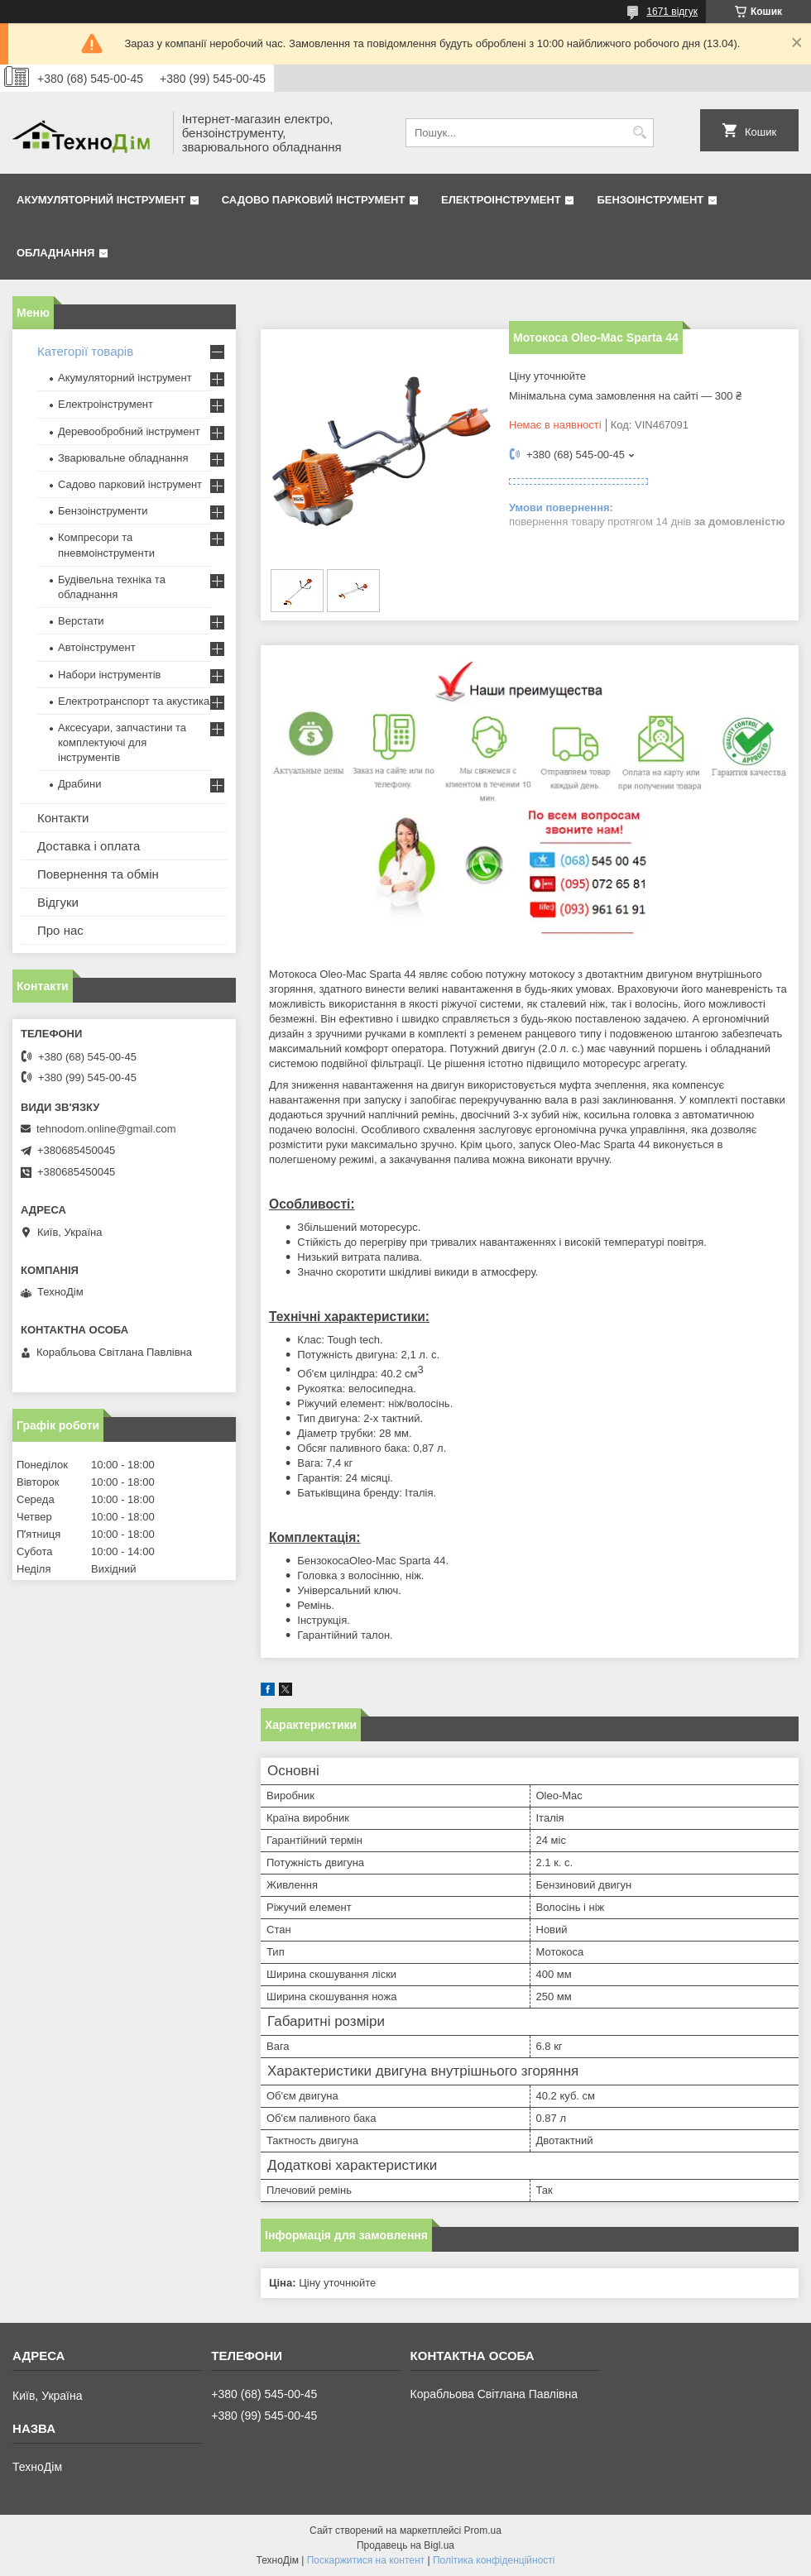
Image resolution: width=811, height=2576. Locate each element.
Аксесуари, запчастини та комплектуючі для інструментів (122, 742)
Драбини (79, 784)
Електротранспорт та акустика (133, 701)
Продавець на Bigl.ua (405, 2545)
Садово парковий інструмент (314, 200)
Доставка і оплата (88, 846)
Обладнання (55, 253)
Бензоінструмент (650, 200)
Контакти (63, 818)
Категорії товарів (85, 351)
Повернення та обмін (98, 874)
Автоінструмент (97, 647)
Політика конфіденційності (494, 2560)
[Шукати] (639, 132)
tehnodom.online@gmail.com (106, 1129)
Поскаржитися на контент (366, 2560)
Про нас (60, 930)
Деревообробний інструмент (129, 431)
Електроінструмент (501, 200)
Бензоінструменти (103, 511)
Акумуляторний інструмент (101, 200)
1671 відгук (672, 11)
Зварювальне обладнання (123, 458)
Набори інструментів (109, 674)
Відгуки (58, 902)
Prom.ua (482, 2530)
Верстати (81, 621)
